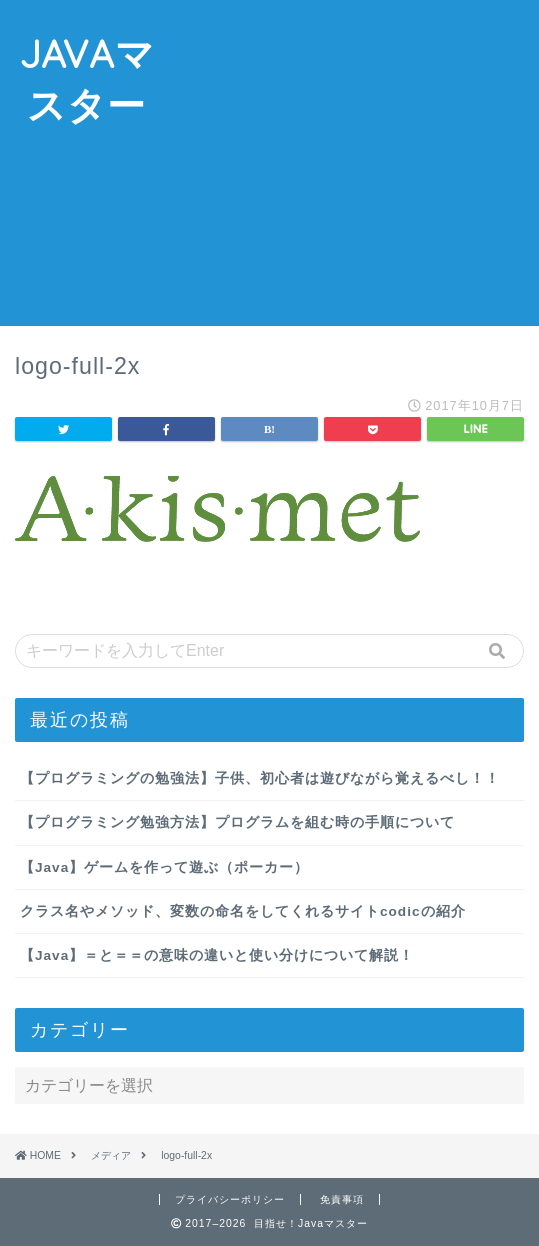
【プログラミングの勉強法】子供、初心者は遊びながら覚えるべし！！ (260, 778)
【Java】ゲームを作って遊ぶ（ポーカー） (164, 867)
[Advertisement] (356, 166)
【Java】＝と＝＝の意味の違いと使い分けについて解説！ (217, 955)
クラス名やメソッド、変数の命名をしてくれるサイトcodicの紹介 (243, 911)
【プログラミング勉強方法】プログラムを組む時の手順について (237, 822)
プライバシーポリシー (230, 1199)
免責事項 (342, 1199)
